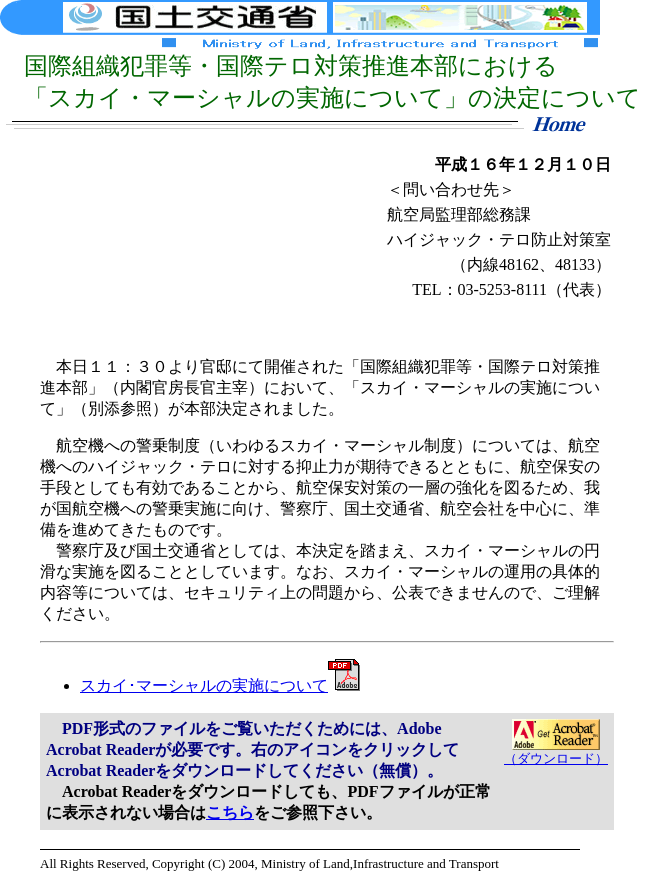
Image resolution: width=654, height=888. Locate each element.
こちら (230, 812)
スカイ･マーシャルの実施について (220, 685)
